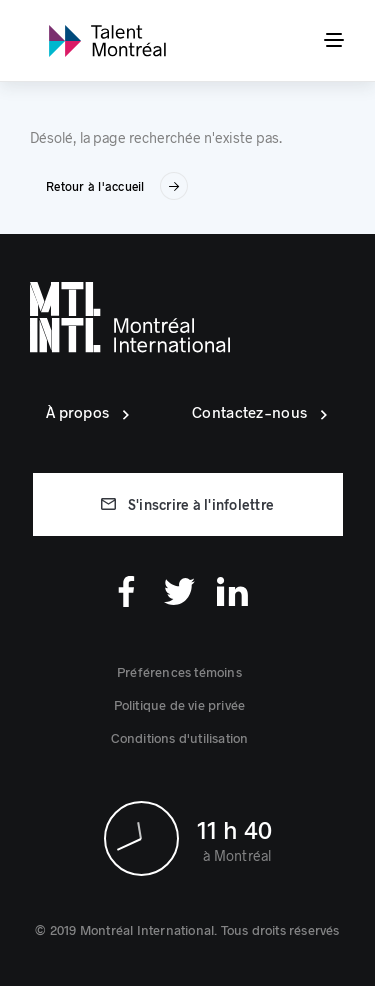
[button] (179, 671)
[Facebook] (126, 591)
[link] (107, 41)
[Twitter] (179, 591)
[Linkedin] (232, 591)
